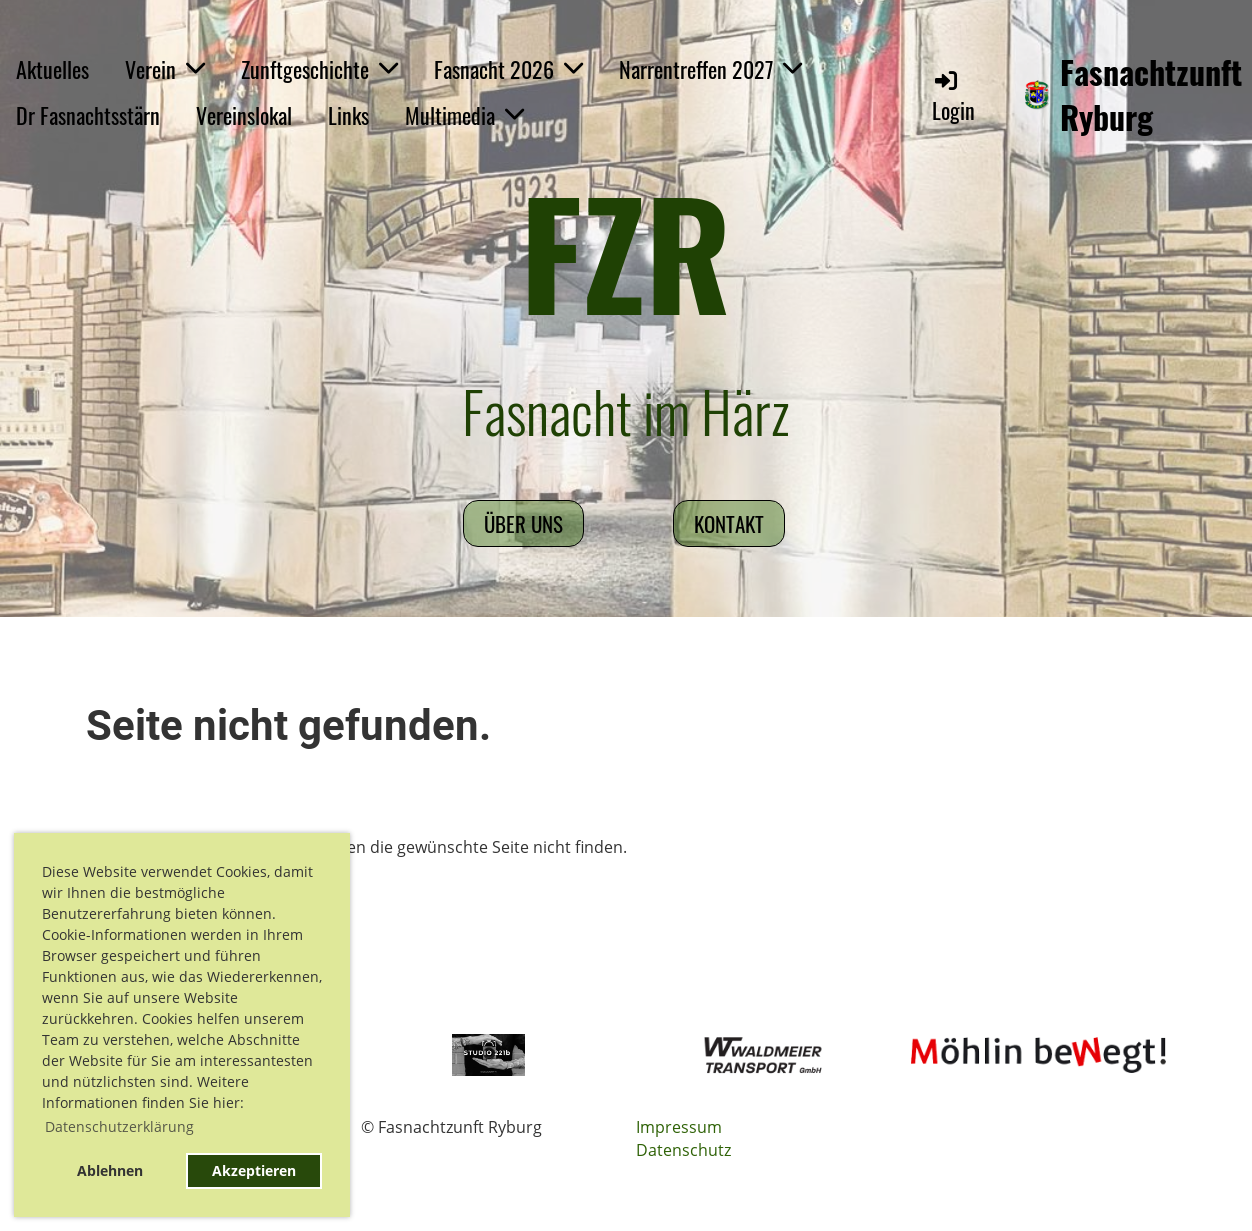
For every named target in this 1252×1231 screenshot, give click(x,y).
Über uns (523, 523)
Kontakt (729, 523)
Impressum (679, 1127)
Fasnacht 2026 (508, 69)
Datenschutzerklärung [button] (119, 1126)
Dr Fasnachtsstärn (88, 115)
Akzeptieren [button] (254, 1170)
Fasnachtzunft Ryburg (1151, 95)
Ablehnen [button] (110, 1170)
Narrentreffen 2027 (710, 69)
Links (348, 115)
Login (953, 96)
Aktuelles (52, 69)
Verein (165, 69)
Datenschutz (683, 1150)
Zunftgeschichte (319, 69)
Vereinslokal (244, 115)
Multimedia (464, 115)
